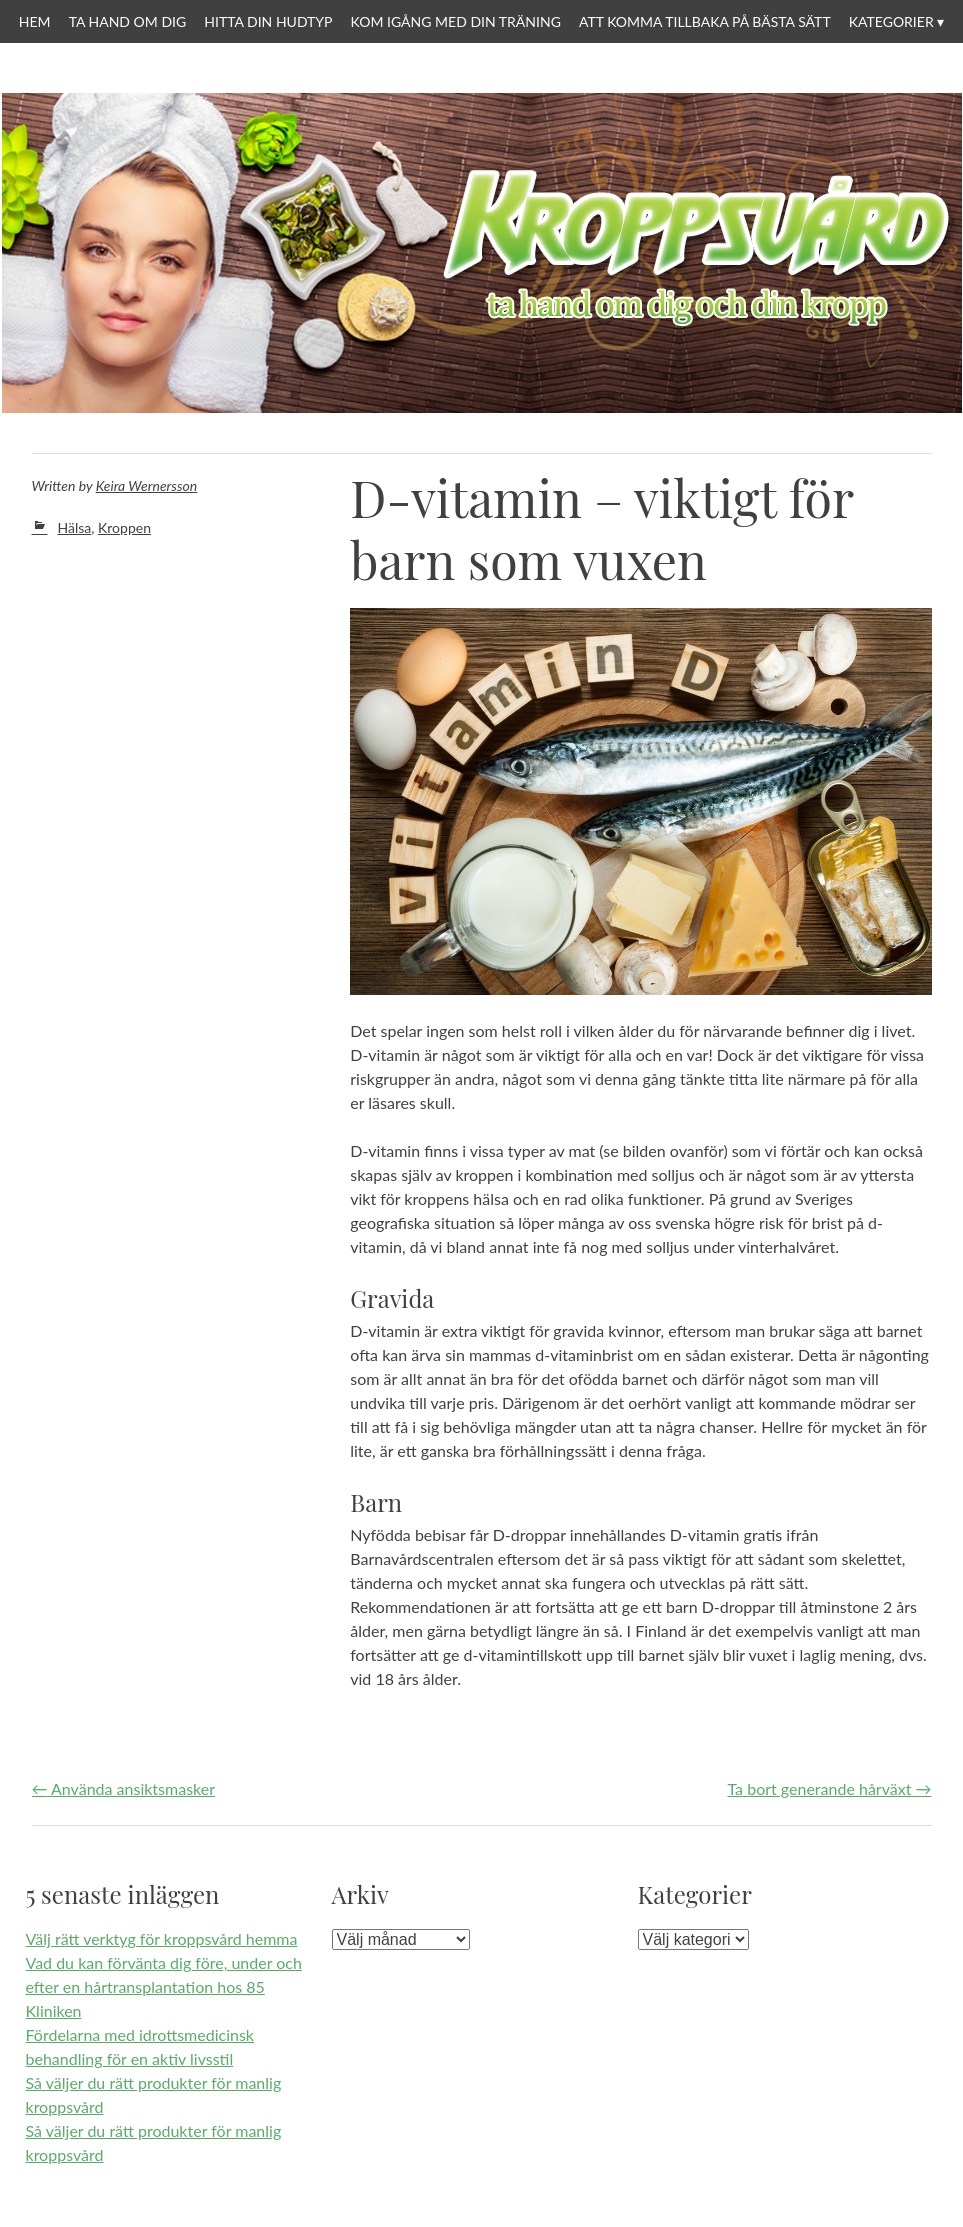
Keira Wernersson (147, 485)
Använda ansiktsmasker (124, 1788)
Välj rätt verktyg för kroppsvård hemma (162, 1938)
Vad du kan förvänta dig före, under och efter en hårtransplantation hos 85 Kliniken (164, 1986)
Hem (35, 21)
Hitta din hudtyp (268, 21)
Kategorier (891, 21)
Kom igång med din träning (456, 21)
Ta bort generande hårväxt (830, 1788)
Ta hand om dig (128, 21)
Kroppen (124, 527)
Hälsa (75, 527)
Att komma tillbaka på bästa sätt (705, 21)
